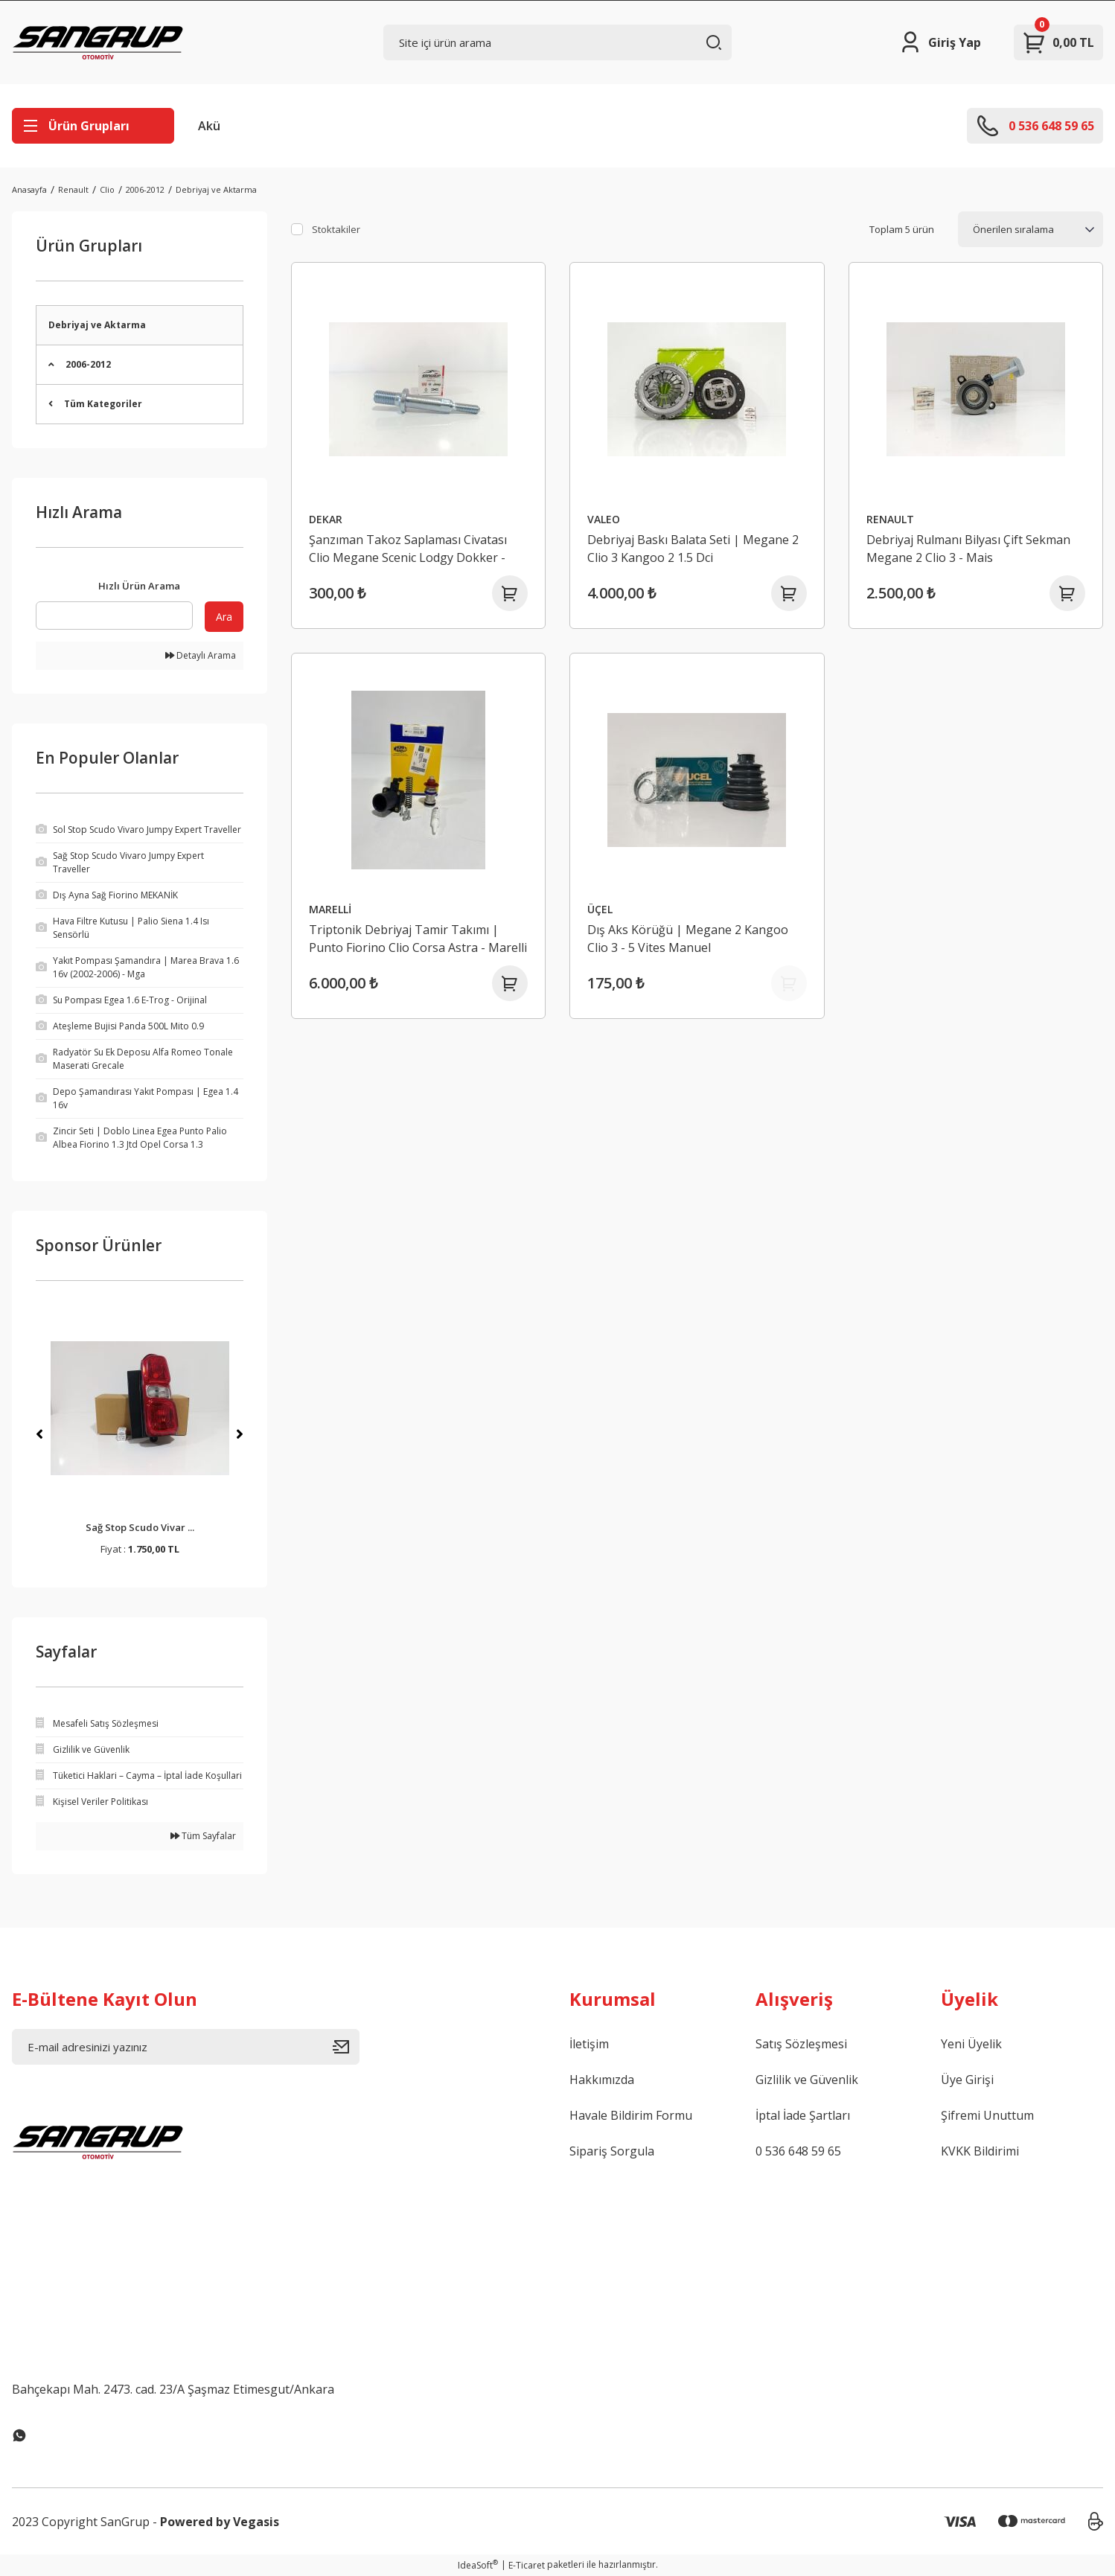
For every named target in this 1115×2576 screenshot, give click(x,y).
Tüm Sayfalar (203, 1835)
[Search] (557, 42)
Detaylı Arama (200, 655)
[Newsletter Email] (186, 2047)
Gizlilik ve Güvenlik (806, 2079)
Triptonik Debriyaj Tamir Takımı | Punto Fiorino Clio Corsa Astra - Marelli (418, 938)
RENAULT (890, 519)
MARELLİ (330, 909)
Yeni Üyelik (971, 2044)
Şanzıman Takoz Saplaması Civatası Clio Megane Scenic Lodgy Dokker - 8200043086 (408, 548)
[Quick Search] (114, 615)
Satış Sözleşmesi (801, 2044)
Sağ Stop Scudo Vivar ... (140, 1527)
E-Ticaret (526, 2565)
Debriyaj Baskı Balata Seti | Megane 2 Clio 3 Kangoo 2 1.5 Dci (693, 548)
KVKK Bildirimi (980, 2151)
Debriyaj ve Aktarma (216, 189)
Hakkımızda (601, 2079)
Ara (224, 617)
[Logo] (97, 42)
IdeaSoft (478, 2565)
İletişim (589, 2044)
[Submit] (346, 2047)
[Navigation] (93, 126)
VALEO (603, 519)
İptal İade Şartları (802, 2115)
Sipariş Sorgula (611, 2151)
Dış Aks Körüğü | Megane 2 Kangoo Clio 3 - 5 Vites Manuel (687, 938)
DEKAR (325, 519)
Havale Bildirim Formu (630, 2115)
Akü (209, 126)
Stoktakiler (336, 229)
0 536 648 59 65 (798, 2151)
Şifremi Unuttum (987, 2115)
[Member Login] (939, 42)
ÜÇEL (600, 909)
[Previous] (39, 1434)
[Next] (239, 1434)
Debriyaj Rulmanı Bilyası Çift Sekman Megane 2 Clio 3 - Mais (968, 548)
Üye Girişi (967, 2079)
